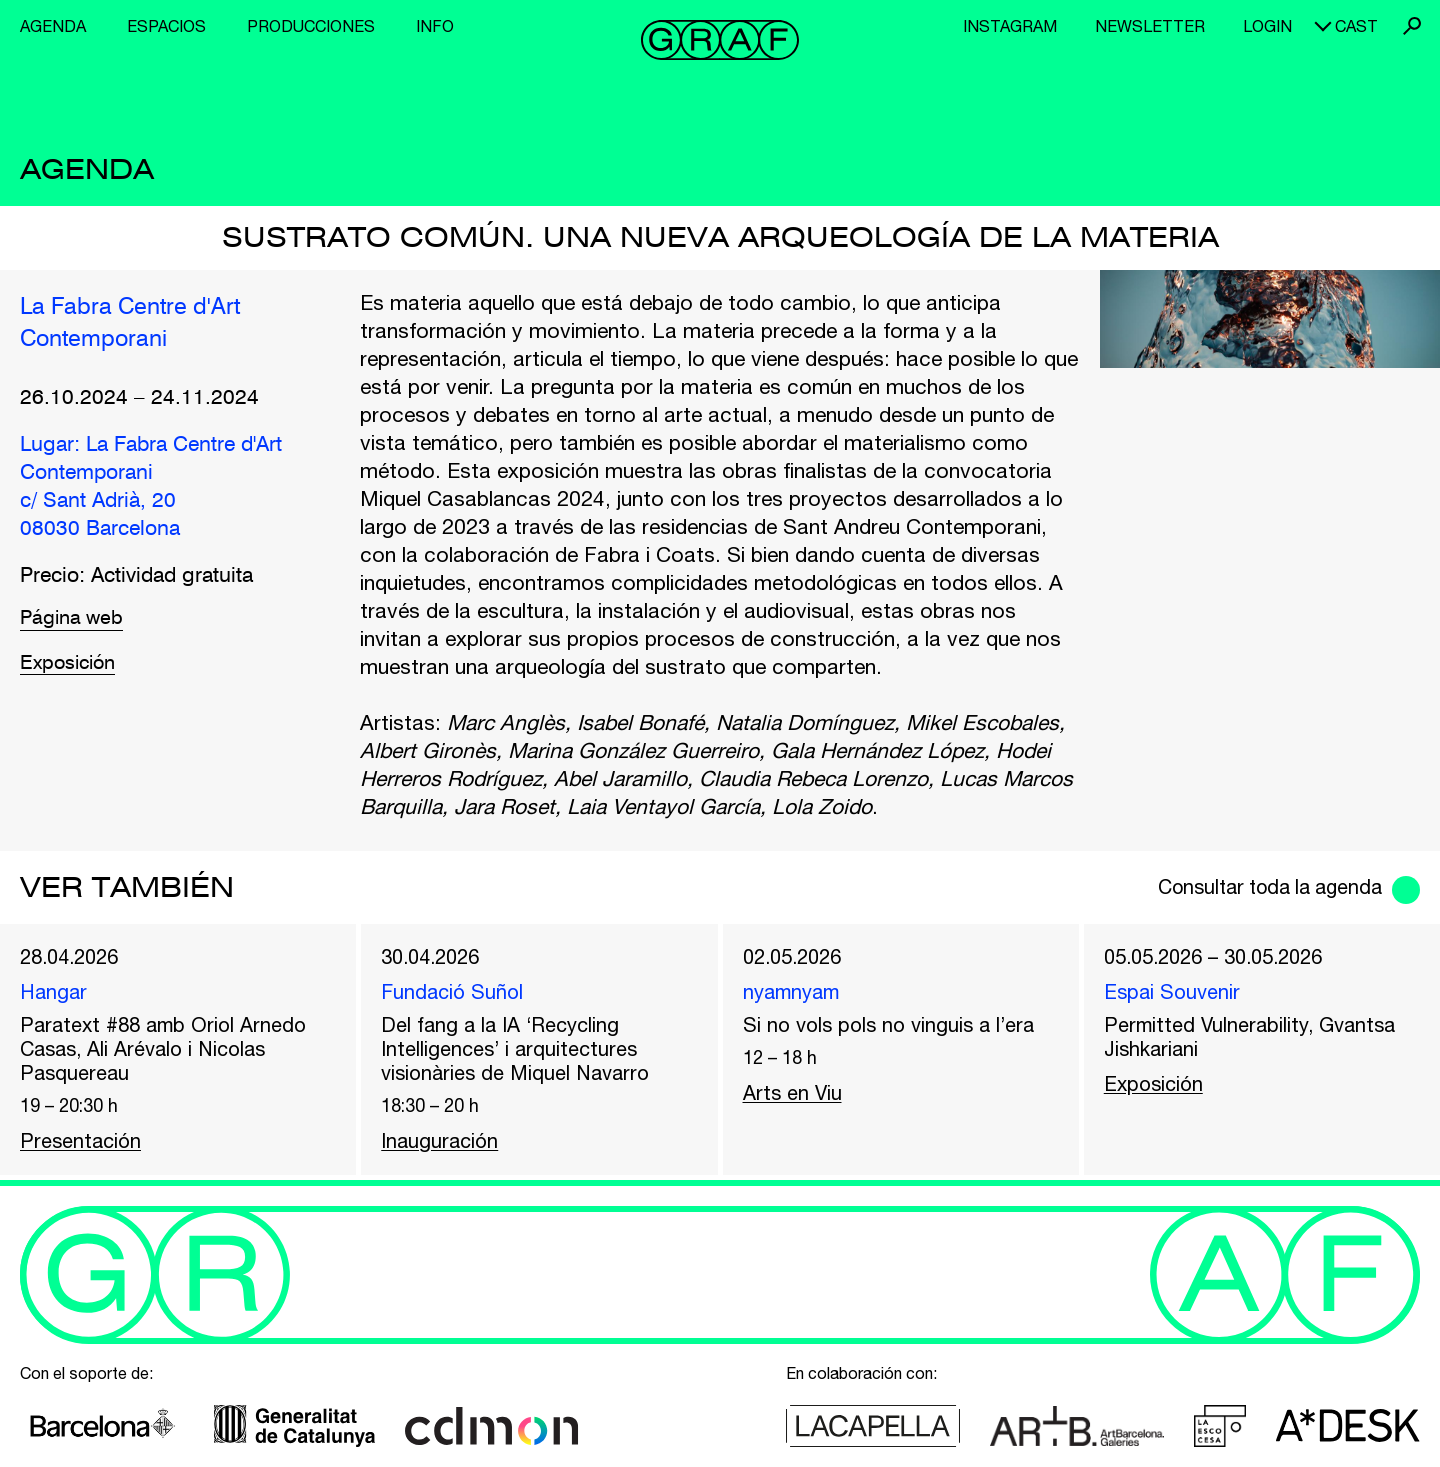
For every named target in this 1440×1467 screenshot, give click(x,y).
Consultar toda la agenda (1259, 887)
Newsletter (1150, 26)
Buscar (1412, 26)
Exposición (71, 666)
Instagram (1010, 26)
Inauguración (442, 1146)
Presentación (82, 1146)
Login (1267, 26)
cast (1356, 26)
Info (435, 26)
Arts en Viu (794, 1095)
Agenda (53, 26)
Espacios (166, 26)
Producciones (311, 26)
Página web (74, 620)
